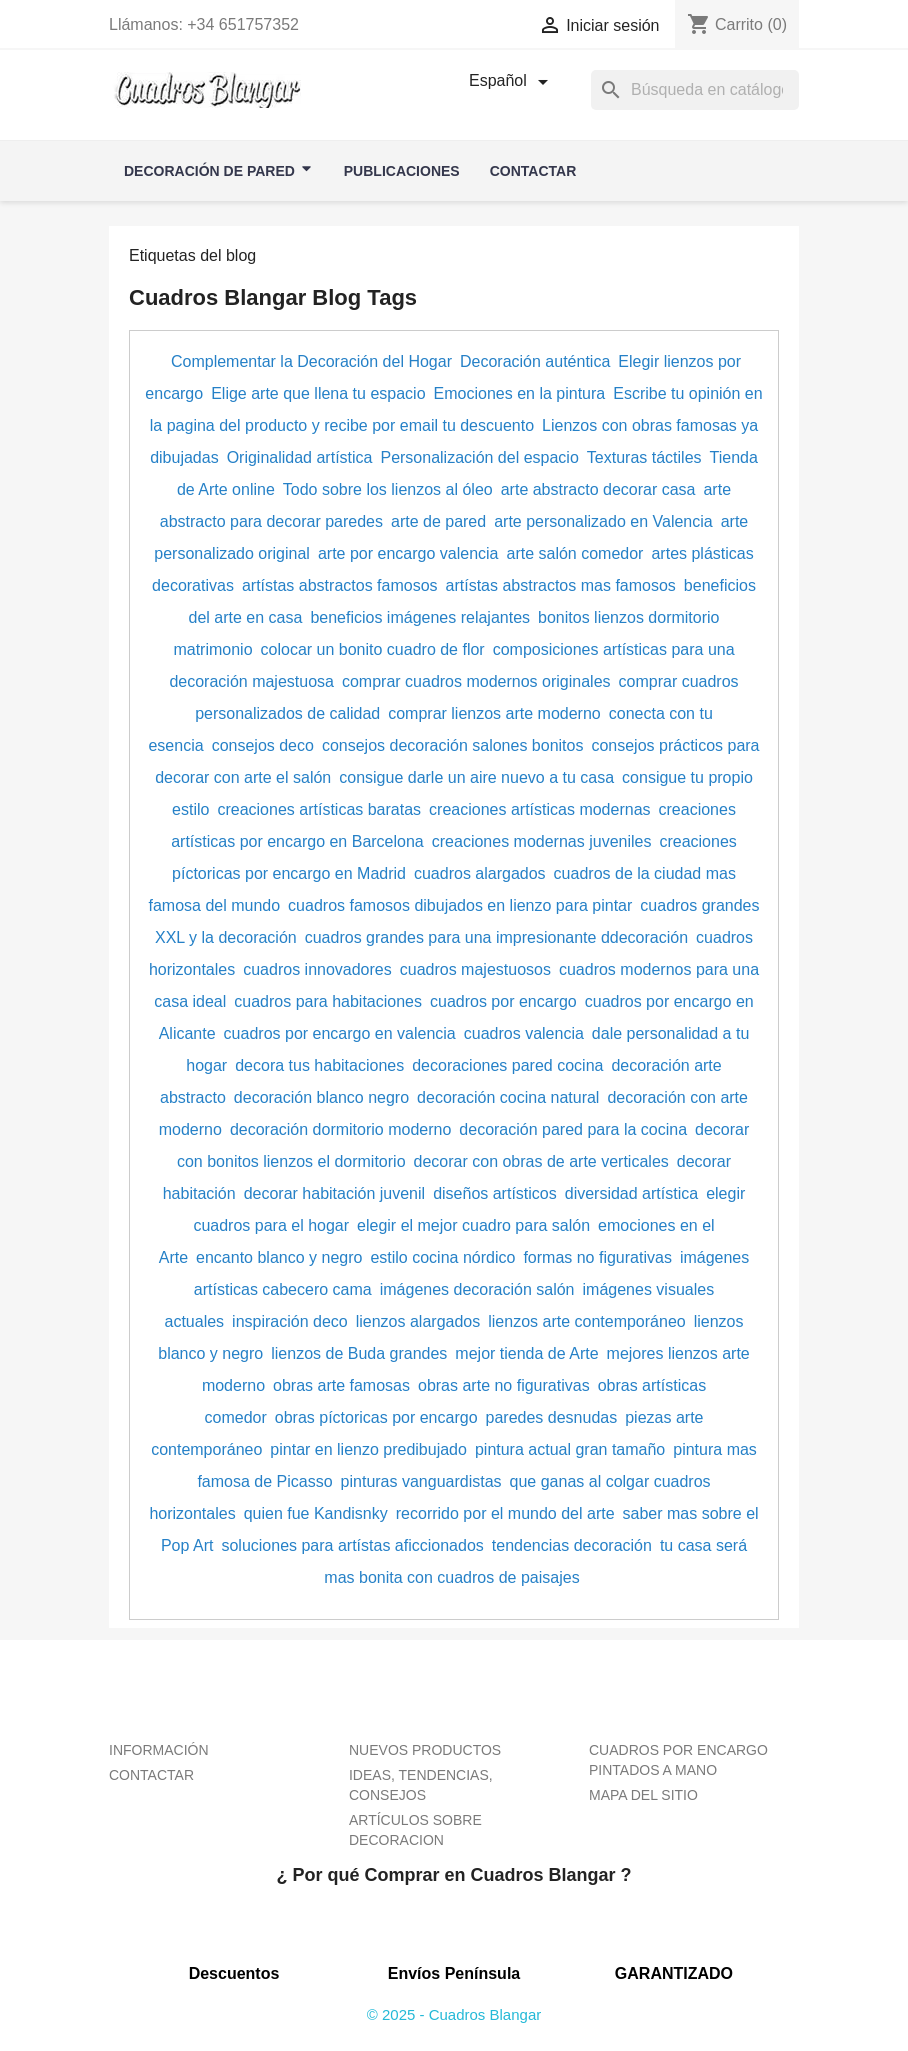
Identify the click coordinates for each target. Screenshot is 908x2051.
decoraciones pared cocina (507, 1065)
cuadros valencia (524, 1033)
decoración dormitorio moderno (340, 1129)
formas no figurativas (597, 1257)
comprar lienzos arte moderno (494, 713)
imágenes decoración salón (477, 1289)
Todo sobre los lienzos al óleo (388, 489)
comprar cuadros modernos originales (476, 681)
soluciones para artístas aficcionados (352, 1545)
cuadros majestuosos (475, 969)
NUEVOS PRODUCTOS (425, 1750)
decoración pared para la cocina (573, 1129)
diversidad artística (631, 1193)
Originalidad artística (300, 457)
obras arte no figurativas (504, 1385)
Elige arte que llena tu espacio (318, 393)
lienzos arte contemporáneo (586, 1321)
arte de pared (438, 521)
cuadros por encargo (503, 1001)
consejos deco (263, 745)
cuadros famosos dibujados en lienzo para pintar (460, 905)
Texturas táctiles (644, 457)
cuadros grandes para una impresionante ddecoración (496, 937)
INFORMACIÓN (159, 1750)
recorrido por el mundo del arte (505, 1513)
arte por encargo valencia (408, 553)
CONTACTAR (151, 1775)
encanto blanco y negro (279, 1257)
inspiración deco (290, 1321)
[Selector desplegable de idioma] (512, 82)
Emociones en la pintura (520, 393)
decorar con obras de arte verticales (541, 1161)
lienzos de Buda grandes (359, 1353)
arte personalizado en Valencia (603, 521)
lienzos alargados (418, 1321)
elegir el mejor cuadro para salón (473, 1225)
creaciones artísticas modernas (539, 809)
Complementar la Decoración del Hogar (311, 361)
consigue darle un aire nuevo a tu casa (476, 777)
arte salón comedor (574, 553)
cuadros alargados (480, 873)
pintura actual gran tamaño (570, 1449)
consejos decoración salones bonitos (453, 745)
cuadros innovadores (317, 969)
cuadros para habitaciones (328, 1001)
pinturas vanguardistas (421, 1481)
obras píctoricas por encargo (376, 1417)
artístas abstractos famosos (340, 585)
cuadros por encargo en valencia (340, 1033)
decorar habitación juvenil (334, 1193)
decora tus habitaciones (319, 1065)
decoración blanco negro (321, 1097)
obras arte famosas (341, 1385)
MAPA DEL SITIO (643, 1795)
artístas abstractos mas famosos (561, 585)
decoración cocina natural (508, 1097)
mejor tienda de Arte (526, 1353)
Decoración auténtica (535, 361)
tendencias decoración (572, 1545)
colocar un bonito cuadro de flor (373, 649)
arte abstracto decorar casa (598, 489)
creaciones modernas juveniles (542, 841)
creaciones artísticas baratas (319, 809)
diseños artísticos (495, 1193)
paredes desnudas (552, 1417)
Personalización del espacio (479, 457)
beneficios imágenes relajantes (420, 617)
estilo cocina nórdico (442, 1257)
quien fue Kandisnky (316, 1513)
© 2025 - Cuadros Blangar (454, 2014)
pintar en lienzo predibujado (368, 1449)
